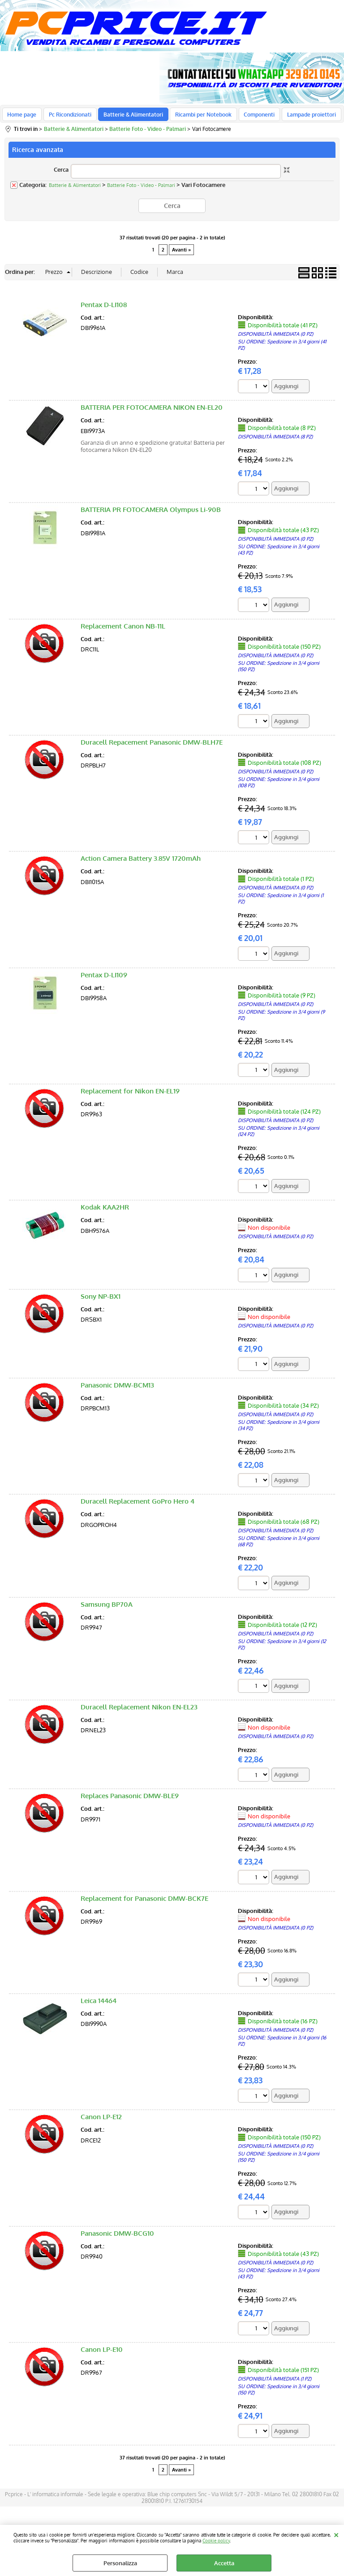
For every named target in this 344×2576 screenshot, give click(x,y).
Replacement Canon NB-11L (123, 630)
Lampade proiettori (304, 116)
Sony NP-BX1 (100, 1301)
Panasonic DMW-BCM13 (117, 1390)
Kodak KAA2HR (105, 1212)
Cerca (61, 174)
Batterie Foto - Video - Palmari (141, 189)
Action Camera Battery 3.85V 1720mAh (141, 863)
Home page (21, 116)
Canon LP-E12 (101, 2122)
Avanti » (181, 254)
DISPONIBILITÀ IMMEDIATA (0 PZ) (275, 338)
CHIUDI (336, 2533)
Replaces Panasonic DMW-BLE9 (130, 1801)
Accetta (224, 2563)
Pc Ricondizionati (68, 116)
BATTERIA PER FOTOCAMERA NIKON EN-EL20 (152, 412)
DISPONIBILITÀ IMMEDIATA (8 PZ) (275, 441)
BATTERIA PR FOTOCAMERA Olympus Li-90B (151, 514)
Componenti (253, 116)
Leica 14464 (98, 2006)
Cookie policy (216, 2540)
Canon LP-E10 (102, 2355)
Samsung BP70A (107, 1609)
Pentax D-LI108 (104, 308)
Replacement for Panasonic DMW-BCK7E (144, 1903)
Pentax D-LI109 (104, 979)
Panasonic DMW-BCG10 (117, 2238)
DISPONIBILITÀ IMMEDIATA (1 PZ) (274, 2384)
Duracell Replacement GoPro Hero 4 (137, 1506)
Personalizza (120, 2563)
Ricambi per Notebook (199, 116)
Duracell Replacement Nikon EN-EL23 (139, 1712)
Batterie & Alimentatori (130, 116)
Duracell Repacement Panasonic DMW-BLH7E (152, 746)
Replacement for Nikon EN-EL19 (130, 1096)
